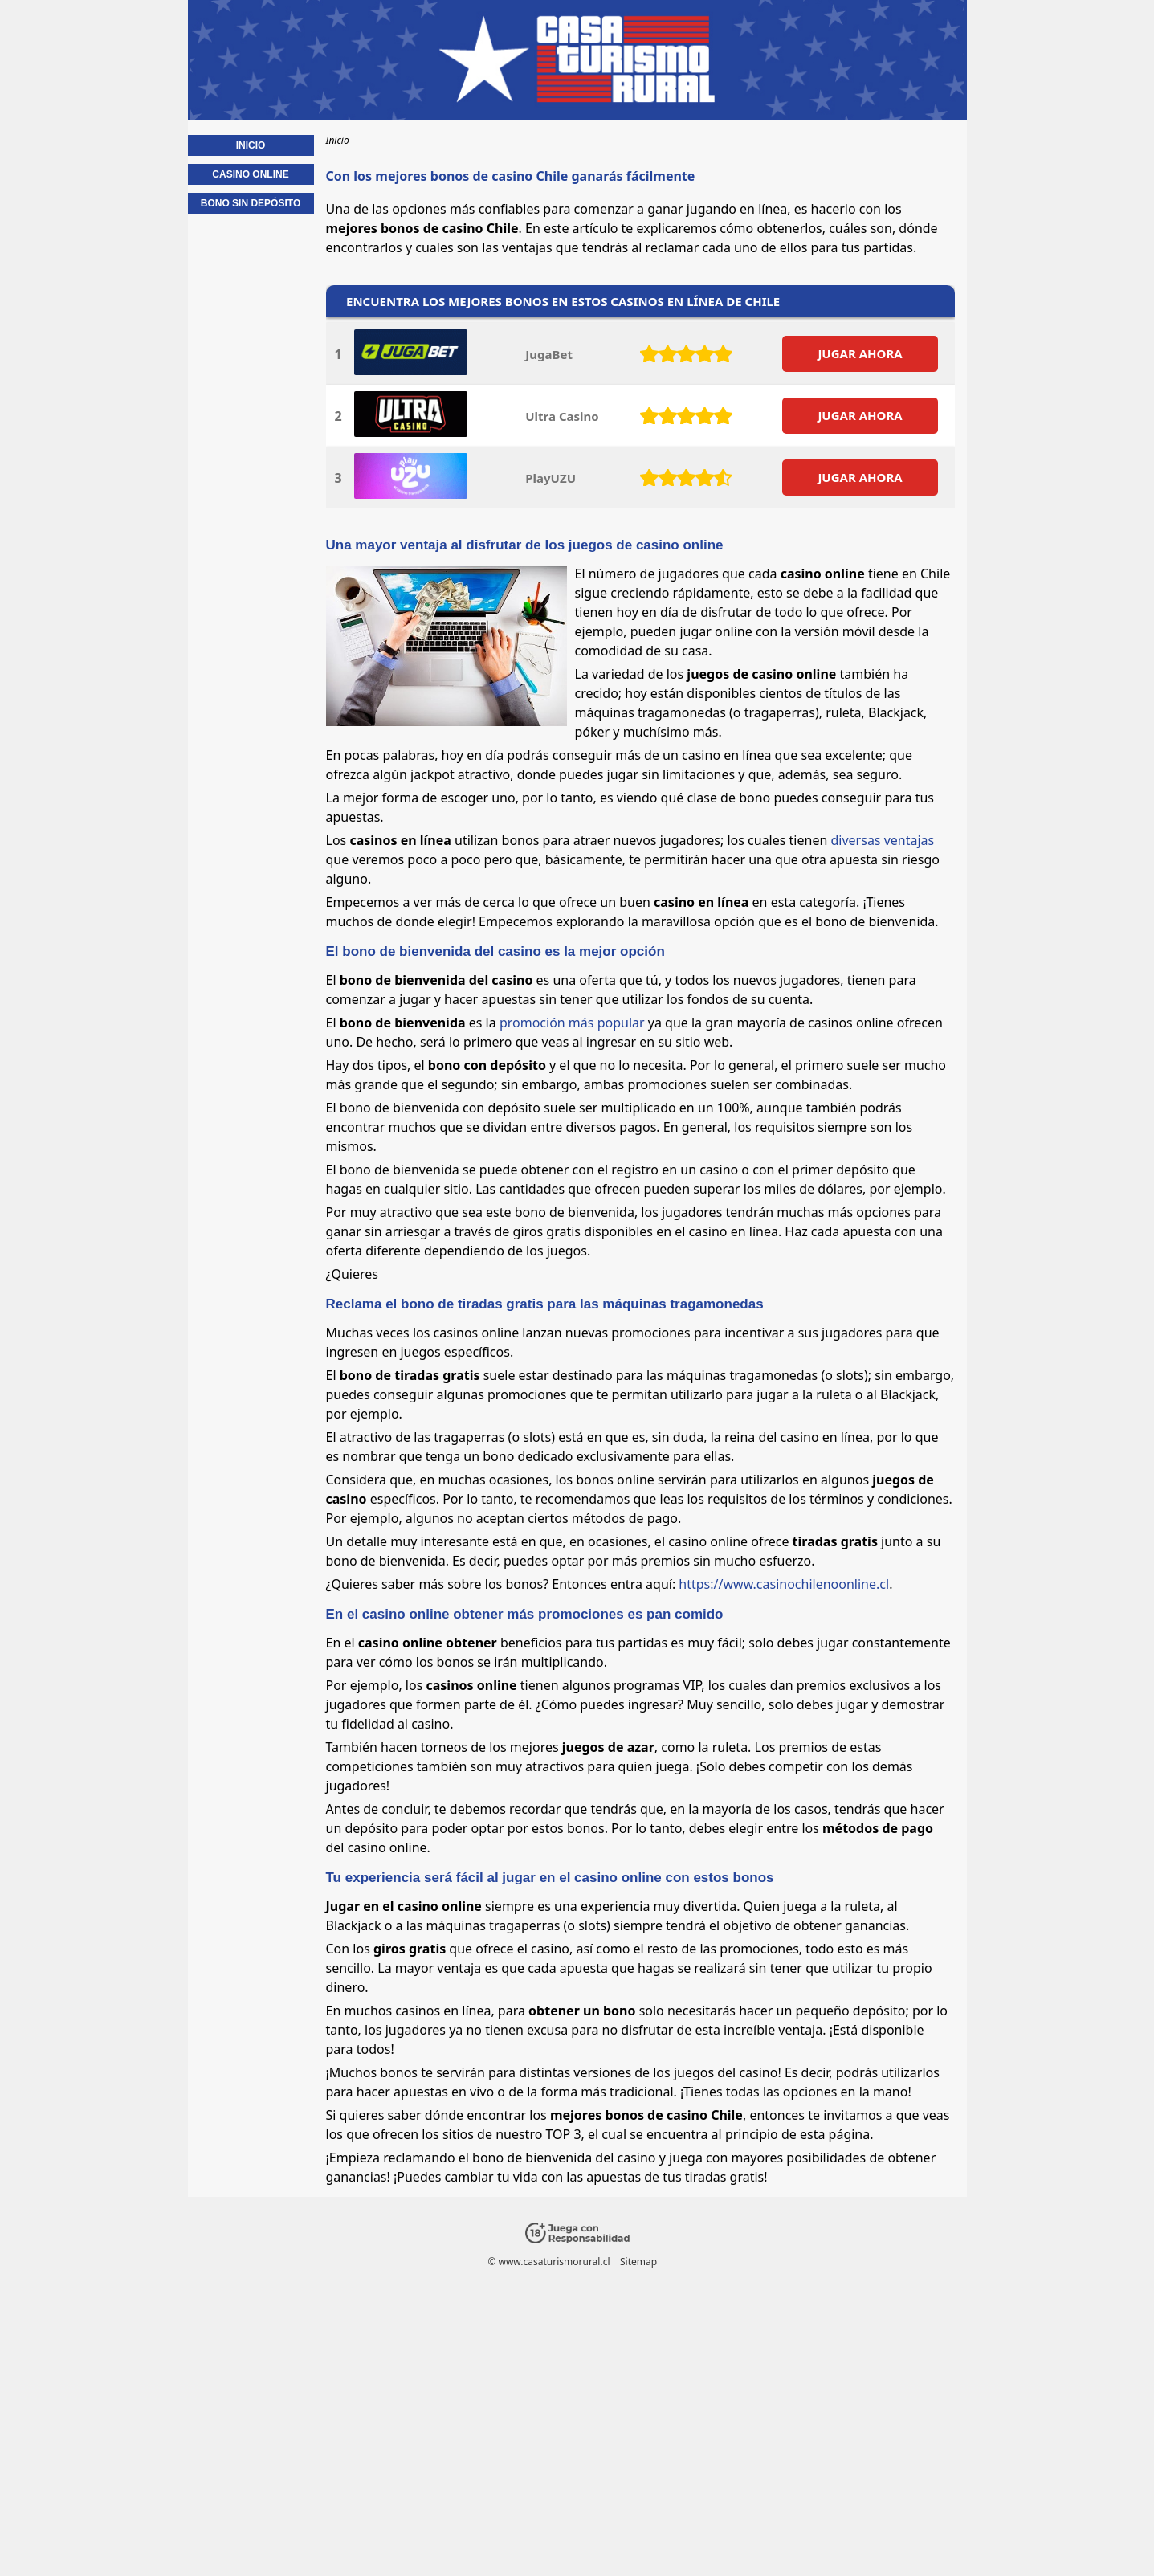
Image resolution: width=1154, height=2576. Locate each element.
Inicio (251, 145)
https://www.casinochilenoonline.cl (784, 1584)
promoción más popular (572, 1022)
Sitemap (638, 2261)
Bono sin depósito (250, 203)
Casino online (250, 174)
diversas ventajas (883, 840)
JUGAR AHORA (860, 353)
